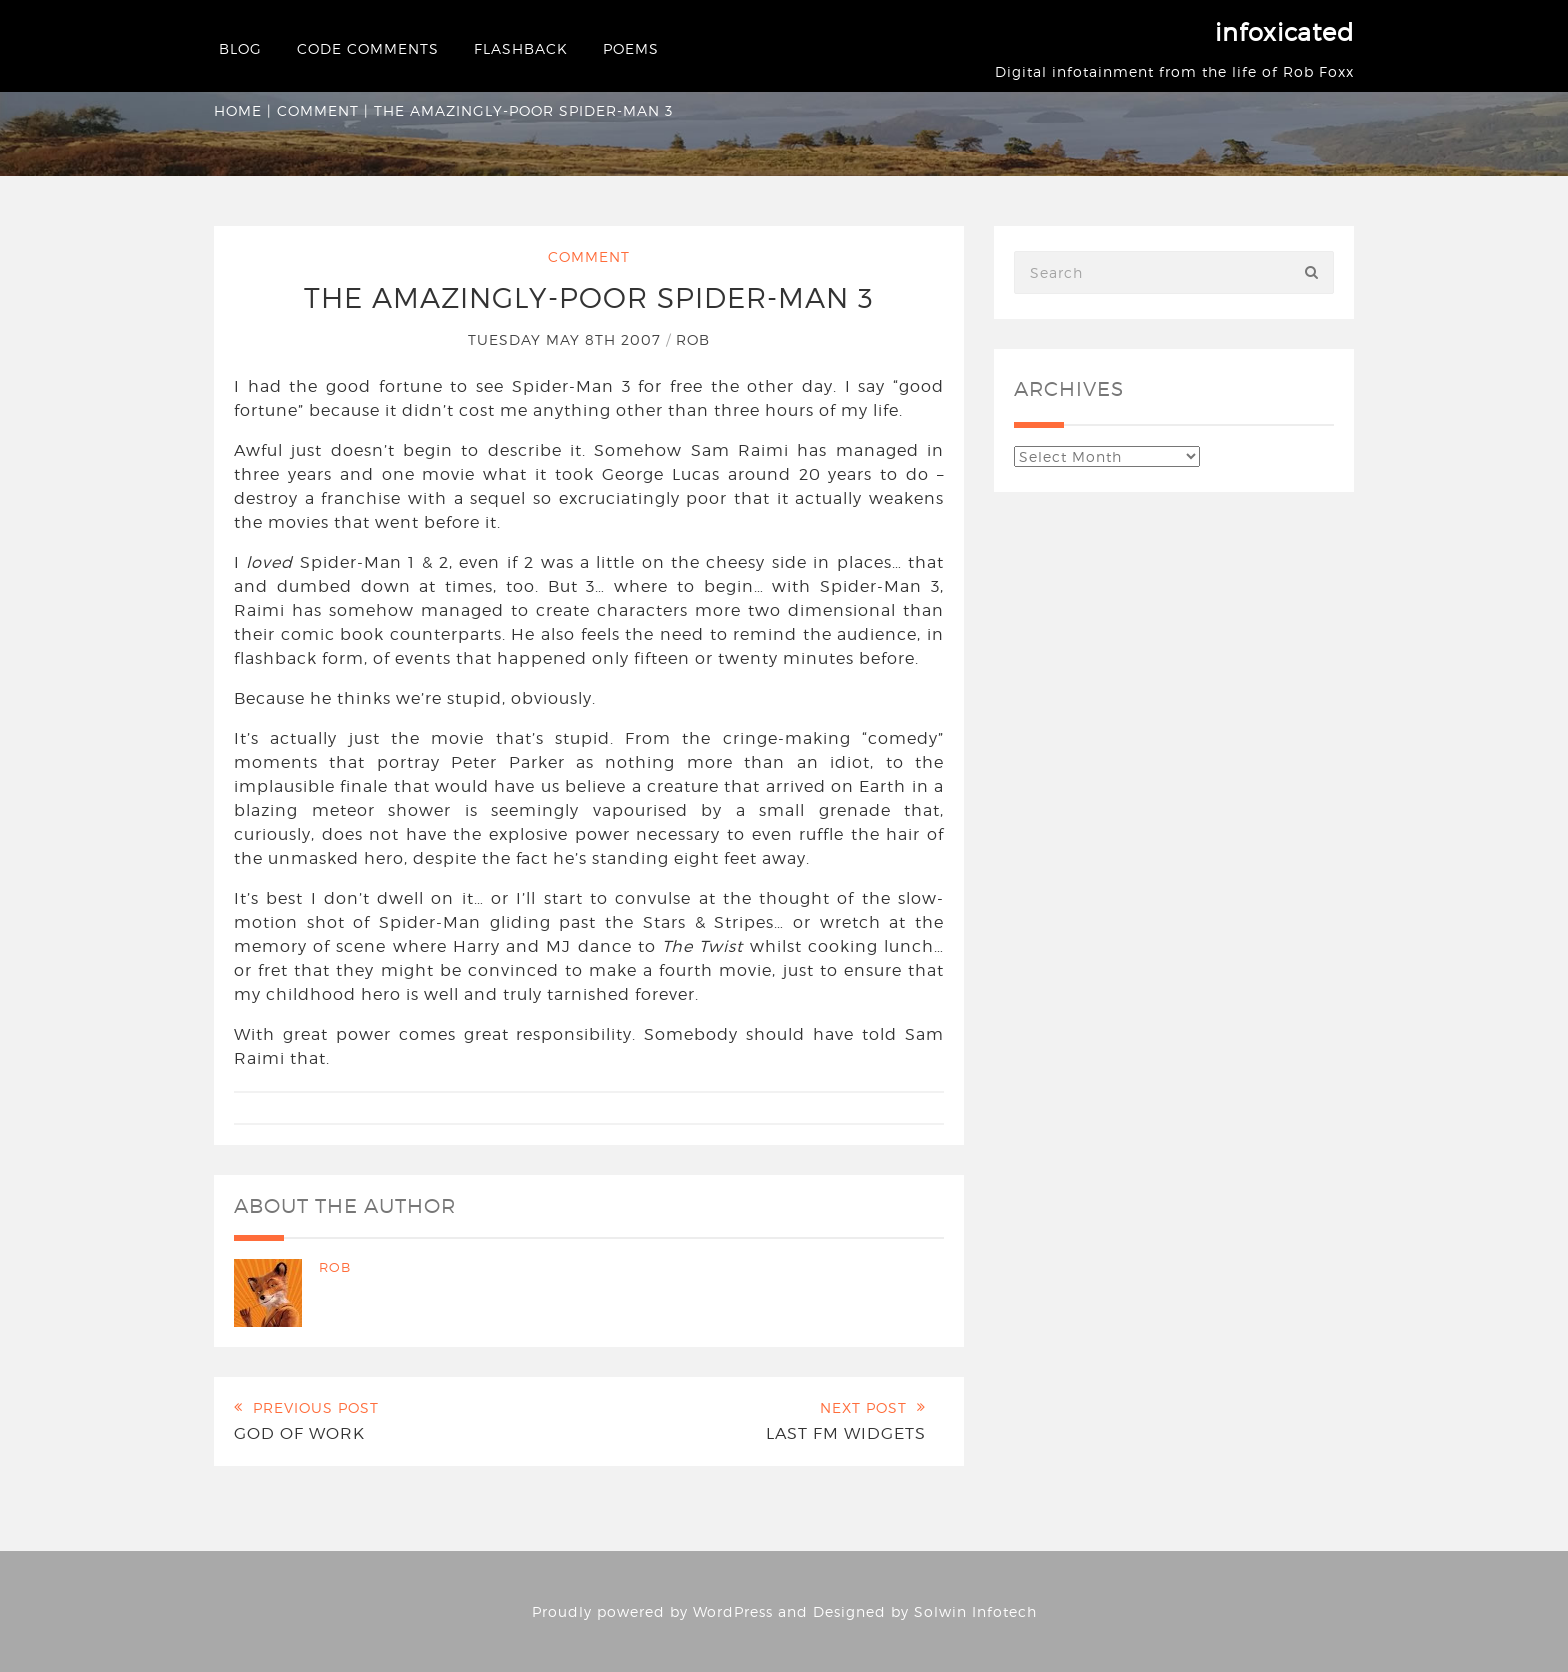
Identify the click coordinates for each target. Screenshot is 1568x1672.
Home (238, 110)
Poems (631, 48)
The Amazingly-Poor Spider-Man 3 (589, 298)
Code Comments (368, 48)
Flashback (521, 48)
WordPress (733, 1611)
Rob (693, 339)
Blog (240, 48)
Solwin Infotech (975, 1611)
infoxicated (1284, 32)
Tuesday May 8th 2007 (567, 339)
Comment (318, 110)
